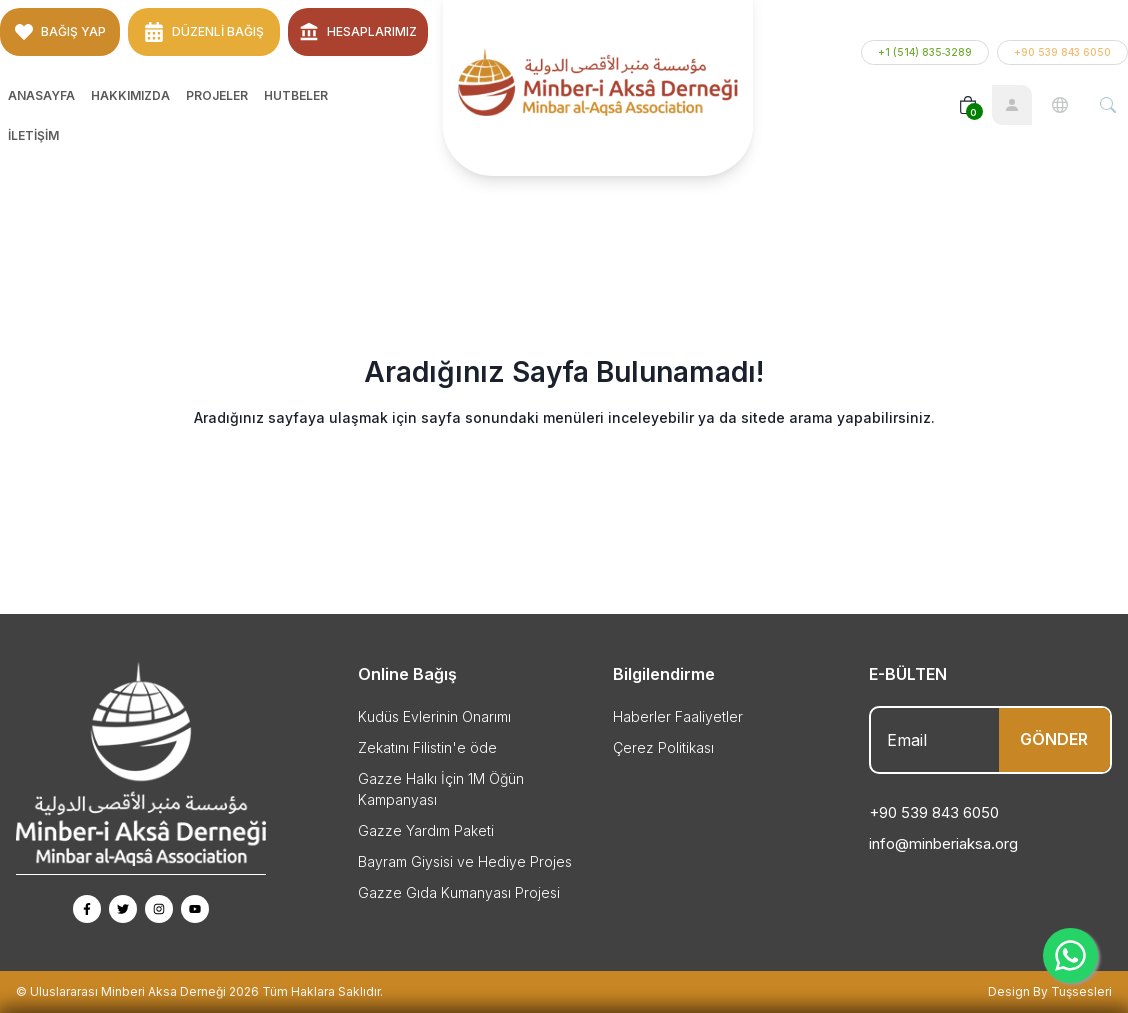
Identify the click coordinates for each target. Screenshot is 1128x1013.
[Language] (1060, 105)
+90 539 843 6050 (1062, 52)
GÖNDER (1054, 739)
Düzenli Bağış (204, 32)
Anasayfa (41, 95)
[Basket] (968, 105)
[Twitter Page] (123, 909)
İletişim (33, 135)
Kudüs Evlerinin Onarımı (434, 716)
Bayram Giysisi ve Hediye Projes (465, 861)
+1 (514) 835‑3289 (925, 52)
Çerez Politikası (663, 747)
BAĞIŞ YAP (60, 32)
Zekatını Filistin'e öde (427, 747)
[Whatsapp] (1070, 955)
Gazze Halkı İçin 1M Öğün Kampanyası (441, 789)
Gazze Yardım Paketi (426, 830)
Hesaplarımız (358, 32)
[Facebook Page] (87, 909)
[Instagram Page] (159, 909)
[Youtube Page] (195, 909)
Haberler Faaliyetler (678, 716)
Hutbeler (296, 95)
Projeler (217, 95)
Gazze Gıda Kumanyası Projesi (459, 892)
